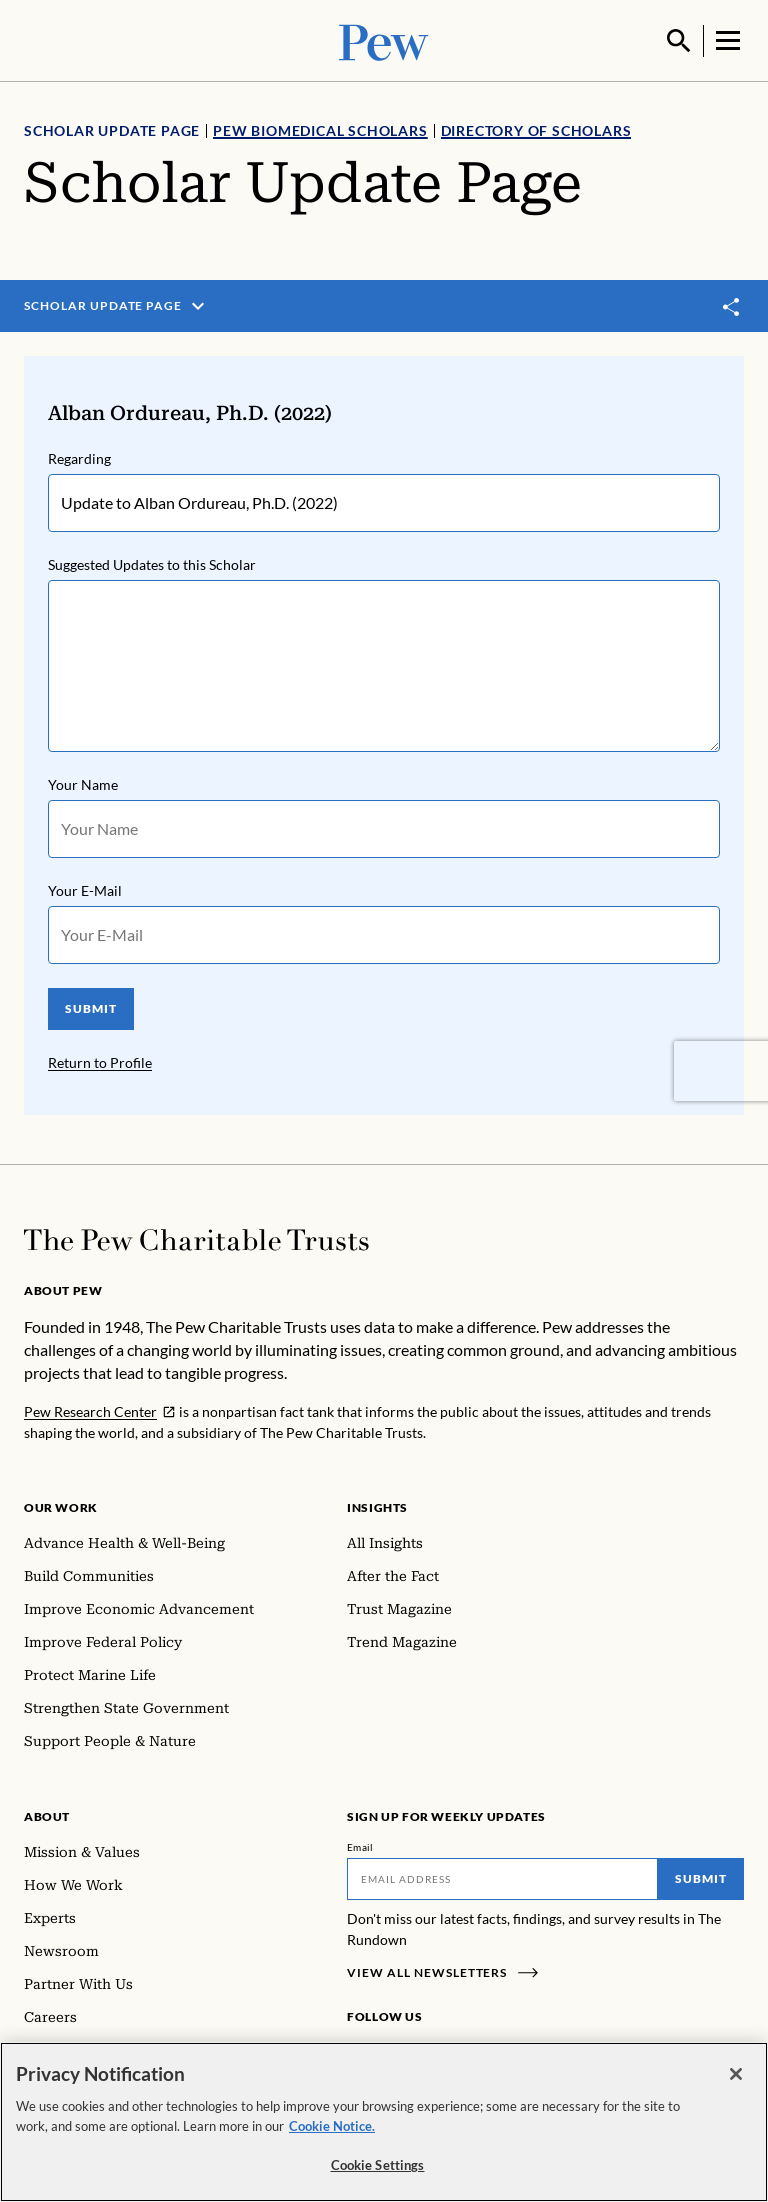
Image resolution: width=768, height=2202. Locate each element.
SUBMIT (91, 1006)
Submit (701, 1876)
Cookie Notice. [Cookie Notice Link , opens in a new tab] (332, 2126)
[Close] (736, 2075)
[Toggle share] (732, 304)
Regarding (79, 456)
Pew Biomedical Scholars (320, 128)
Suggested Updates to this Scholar (152, 562)
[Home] (196, 1238)
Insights (377, 1505)
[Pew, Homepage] (384, 39)
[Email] (502, 1877)
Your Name (83, 782)
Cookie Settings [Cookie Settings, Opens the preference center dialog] (378, 2166)
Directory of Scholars (536, 128)
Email (360, 1845)
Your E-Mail (85, 888)
